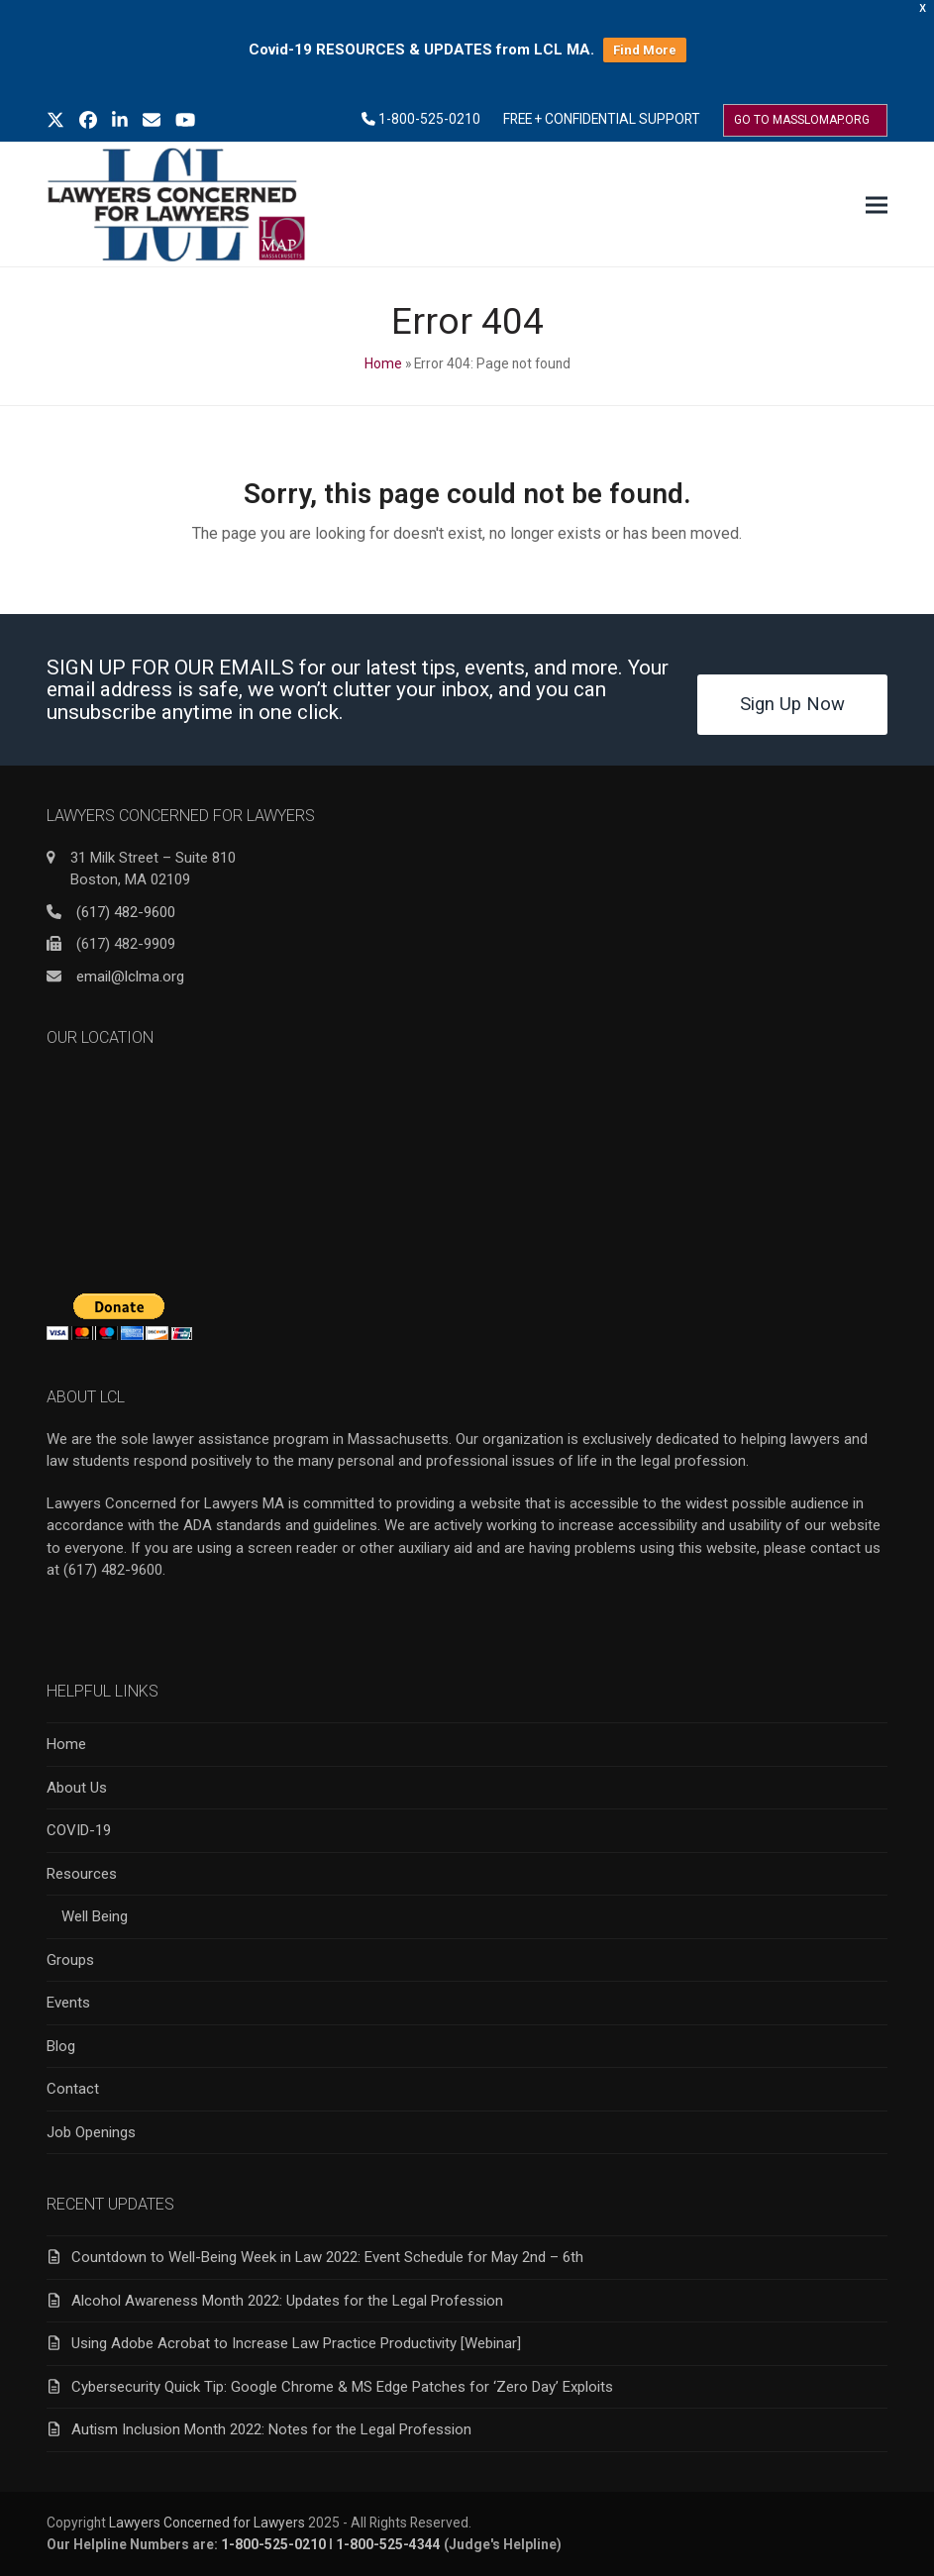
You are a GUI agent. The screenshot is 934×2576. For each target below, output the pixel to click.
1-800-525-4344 (388, 2544)
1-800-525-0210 (429, 119)
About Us (77, 1788)
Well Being (94, 1916)
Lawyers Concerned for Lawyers (207, 2522)
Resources (82, 1874)
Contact (73, 2089)
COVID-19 (79, 1830)
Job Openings (91, 2132)
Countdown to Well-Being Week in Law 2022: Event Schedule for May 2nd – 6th (327, 2257)
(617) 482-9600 (125, 912)
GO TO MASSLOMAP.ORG (802, 120)
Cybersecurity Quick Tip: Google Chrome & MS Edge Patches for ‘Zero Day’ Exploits (342, 2387)
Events (68, 2002)
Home (383, 363)
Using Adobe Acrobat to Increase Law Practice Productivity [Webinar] (296, 2343)
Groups (70, 1960)
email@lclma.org (130, 976)
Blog (61, 2046)
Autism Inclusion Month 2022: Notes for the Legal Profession (271, 2429)
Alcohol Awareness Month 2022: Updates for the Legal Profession (287, 2301)
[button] (876, 204)
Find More (644, 50)
